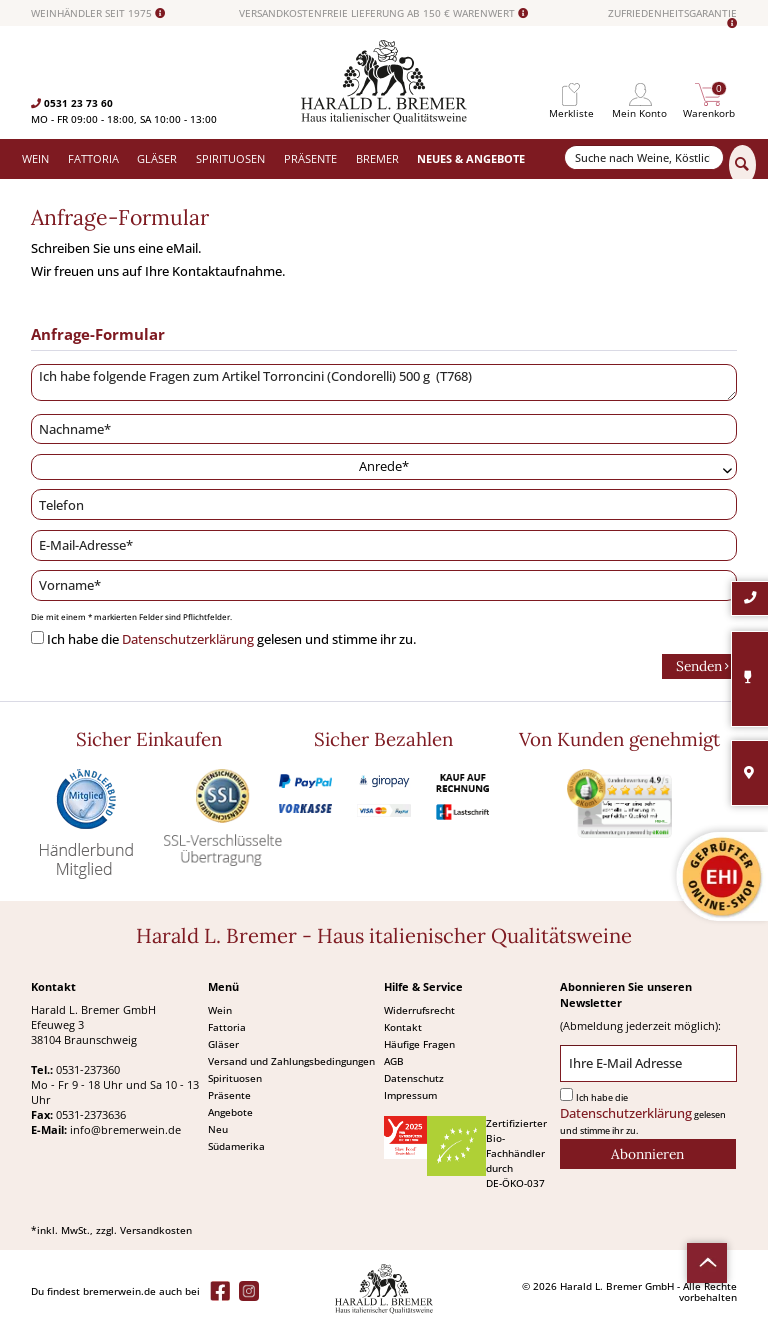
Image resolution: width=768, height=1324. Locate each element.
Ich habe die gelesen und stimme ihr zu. (231, 639)
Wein (220, 1010)
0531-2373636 (91, 1114)
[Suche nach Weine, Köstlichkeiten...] (644, 157)
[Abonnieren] (648, 1154)
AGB (394, 1061)
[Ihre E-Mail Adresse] (648, 1063)
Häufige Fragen (419, 1044)
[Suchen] (742, 165)
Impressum (410, 1095)
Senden (702, 665)
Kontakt (403, 1027)
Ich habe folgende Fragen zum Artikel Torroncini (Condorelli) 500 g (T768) (384, 383)
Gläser (223, 1044)
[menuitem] (571, 94)
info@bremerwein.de (125, 1129)
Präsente (229, 1095)
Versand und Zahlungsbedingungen (291, 1061)
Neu (218, 1129)
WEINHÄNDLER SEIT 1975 (98, 13)
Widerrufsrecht (419, 1010)
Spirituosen (235, 1078)
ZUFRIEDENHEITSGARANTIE (672, 18)
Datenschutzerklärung (188, 639)
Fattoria (227, 1027)
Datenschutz (414, 1078)
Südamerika (236, 1146)
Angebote (230, 1112)
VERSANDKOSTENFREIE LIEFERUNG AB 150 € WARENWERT (383, 13)
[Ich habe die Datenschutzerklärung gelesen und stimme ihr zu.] (37, 637)
